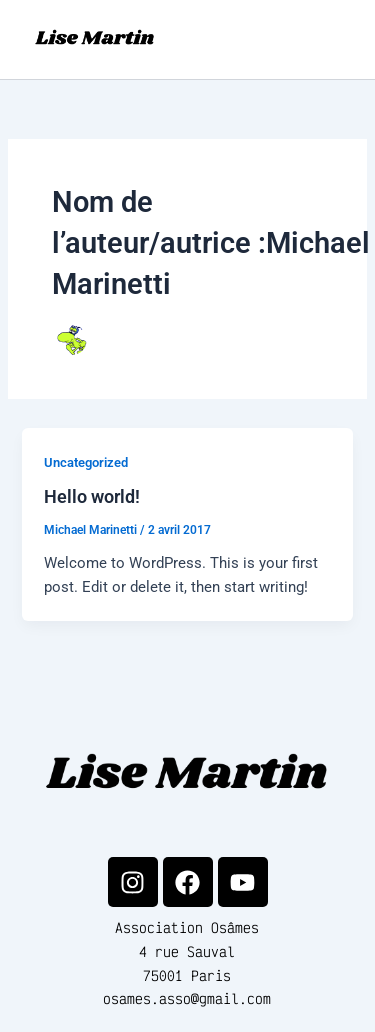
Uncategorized (86, 462)
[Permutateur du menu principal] (335, 39)
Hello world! (92, 496)
